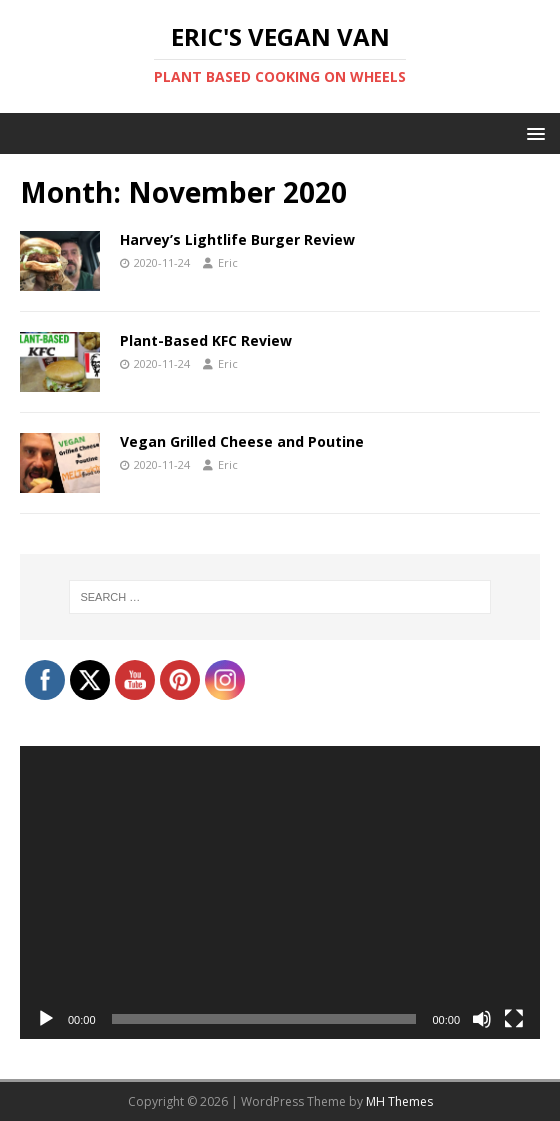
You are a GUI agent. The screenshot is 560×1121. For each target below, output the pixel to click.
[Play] (46, 1019)
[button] (532, 132)
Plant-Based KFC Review (206, 340)
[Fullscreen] (514, 1019)
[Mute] (482, 1019)
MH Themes (399, 1101)
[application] (280, 892)
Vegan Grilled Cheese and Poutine (242, 441)
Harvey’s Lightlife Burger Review (237, 239)
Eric (228, 262)
